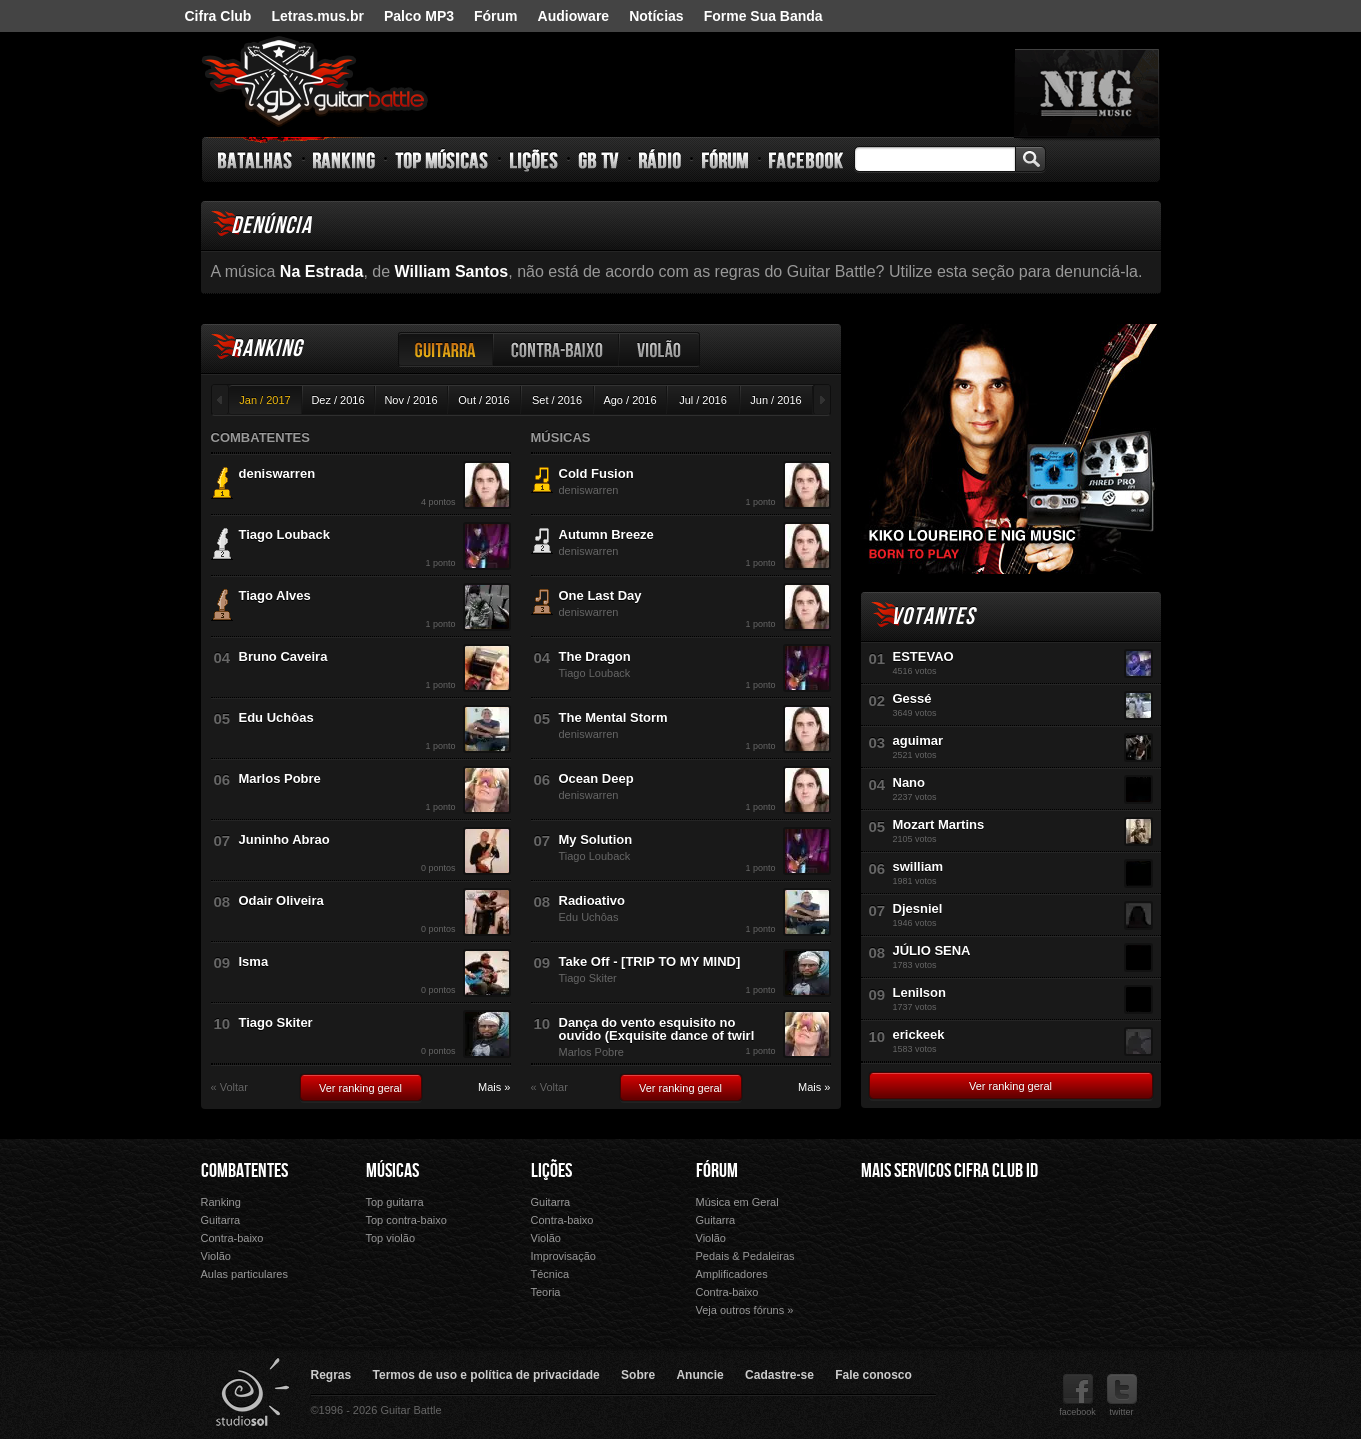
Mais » (494, 1087)
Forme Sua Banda (763, 16)
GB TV (599, 160)
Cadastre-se (779, 1375)
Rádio (660, 160)
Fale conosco (873, 1375)
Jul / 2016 (703, 400)
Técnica (550, 1274)
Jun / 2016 (775, 400)
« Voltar (229, 1087)
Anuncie (699, 1375)
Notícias (656, 16)
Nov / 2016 (410, 400)
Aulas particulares (244, 1274)
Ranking (344, 160)
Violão (660, 349)
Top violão (391, 1238)
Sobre (638, 1375)
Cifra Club (218, 16)
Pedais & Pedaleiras (745, 1256)
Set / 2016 (557, 400)
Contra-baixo (557, 349)
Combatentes (244, 1171)
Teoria (546, 1292)
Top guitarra (395, 1202)
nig (1087, 93)
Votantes (933, 616)
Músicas (392, 1171)
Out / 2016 (483, 400)
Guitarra (446, 349)
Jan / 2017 (264, 400)
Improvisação (563, 1256)
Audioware (574, 16)
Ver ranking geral (360, 1088)
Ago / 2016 (629, 400)
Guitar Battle (315, 82)
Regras (331, 1375)
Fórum (496, 16)
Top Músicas (442, 160)
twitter (1122, 1395)
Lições (534, 160)
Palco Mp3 (1010, 1251)
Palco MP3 (419, 16)
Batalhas (256, 160)
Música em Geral (737, 1202)
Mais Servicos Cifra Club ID (949, 1171)
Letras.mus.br (317, 16)
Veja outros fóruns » (745, 1310)
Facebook (806, 160)
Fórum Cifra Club (905, 1251)
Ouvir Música (905, 1279)
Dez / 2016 (337, 400)
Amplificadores (732, 1274)
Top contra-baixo (406, 1220)
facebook (1077, 1395)
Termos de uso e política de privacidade (486, 1375)
